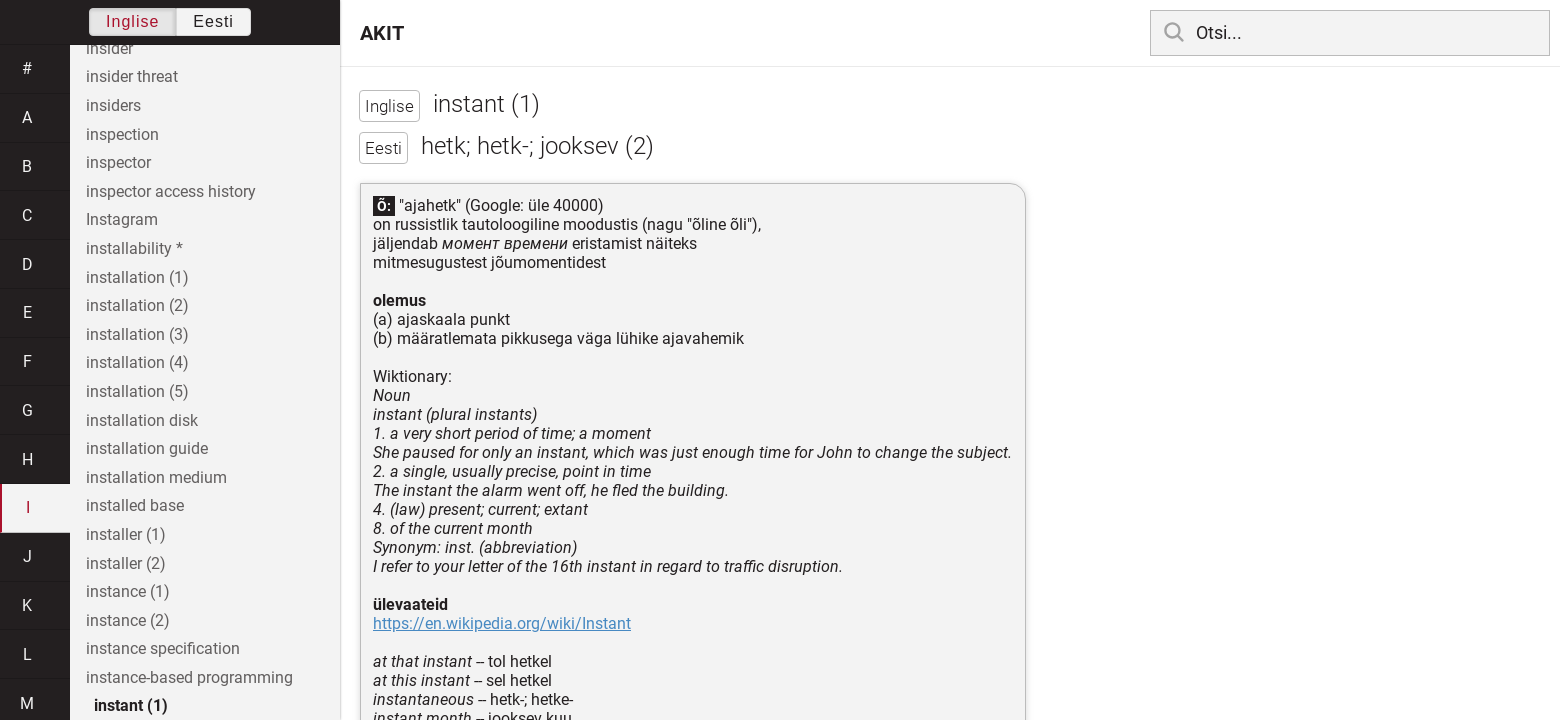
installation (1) (137, 277)
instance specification (163, 648)
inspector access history (171, 191)
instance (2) (128, 620)
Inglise (132, 21)
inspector (118, 162)
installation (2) (137, 305)
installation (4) (137, 362)
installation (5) (137, 391)
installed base (135, 505)
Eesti (213, 21)
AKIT (382, 33)
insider (109, 48)
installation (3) (137, 334)
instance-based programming (189, 677)
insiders (113, 105)
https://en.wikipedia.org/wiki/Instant (502, 623)
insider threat (132, 76)
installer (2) (126, 563)
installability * (134, 248)
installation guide (147, 448)
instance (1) (128, 591)
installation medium (156, 477)
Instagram (122, 219)
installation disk (142, 420)
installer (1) (126, 534)
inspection (122, 134)
